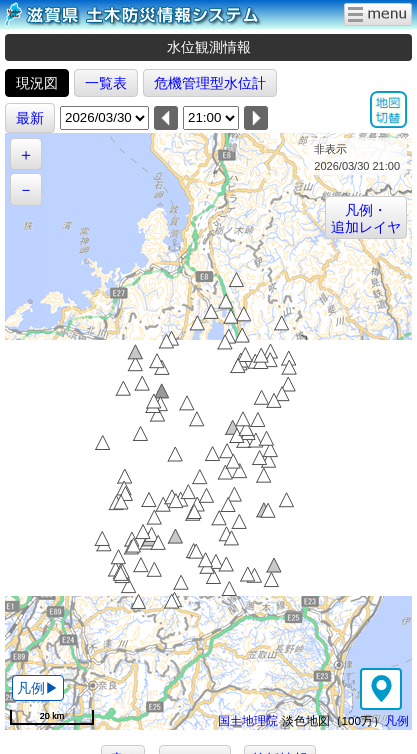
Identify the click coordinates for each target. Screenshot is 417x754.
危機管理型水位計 (210, 83)
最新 (30, 118)
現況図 (37, 83)
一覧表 (106, 83)
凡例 (397, 720)
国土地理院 (248, 720)
